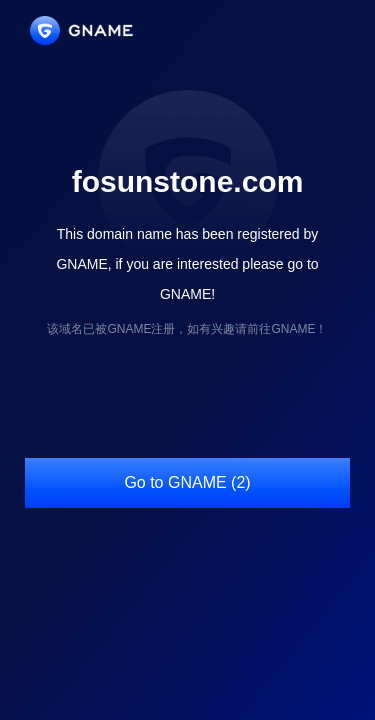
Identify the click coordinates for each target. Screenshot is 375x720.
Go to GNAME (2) (187, 482)
